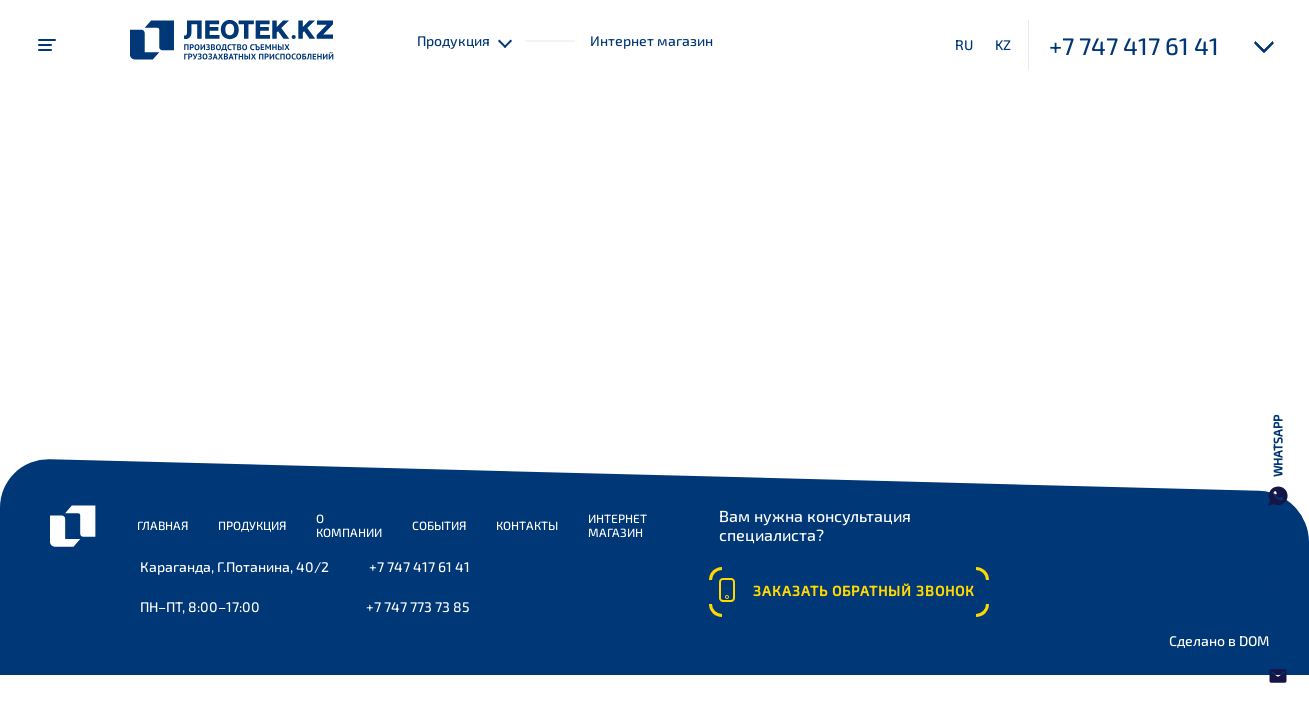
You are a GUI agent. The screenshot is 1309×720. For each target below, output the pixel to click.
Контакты (527, 525)
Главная (162, 525)
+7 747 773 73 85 (418, 606)
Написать (1277, 601)
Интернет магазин (651, 40)
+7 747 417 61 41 (1134, 46)
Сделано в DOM (1219, 641)
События (439, 525)
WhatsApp (1277, 446)
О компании (349, 525)
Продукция (252, 525)
